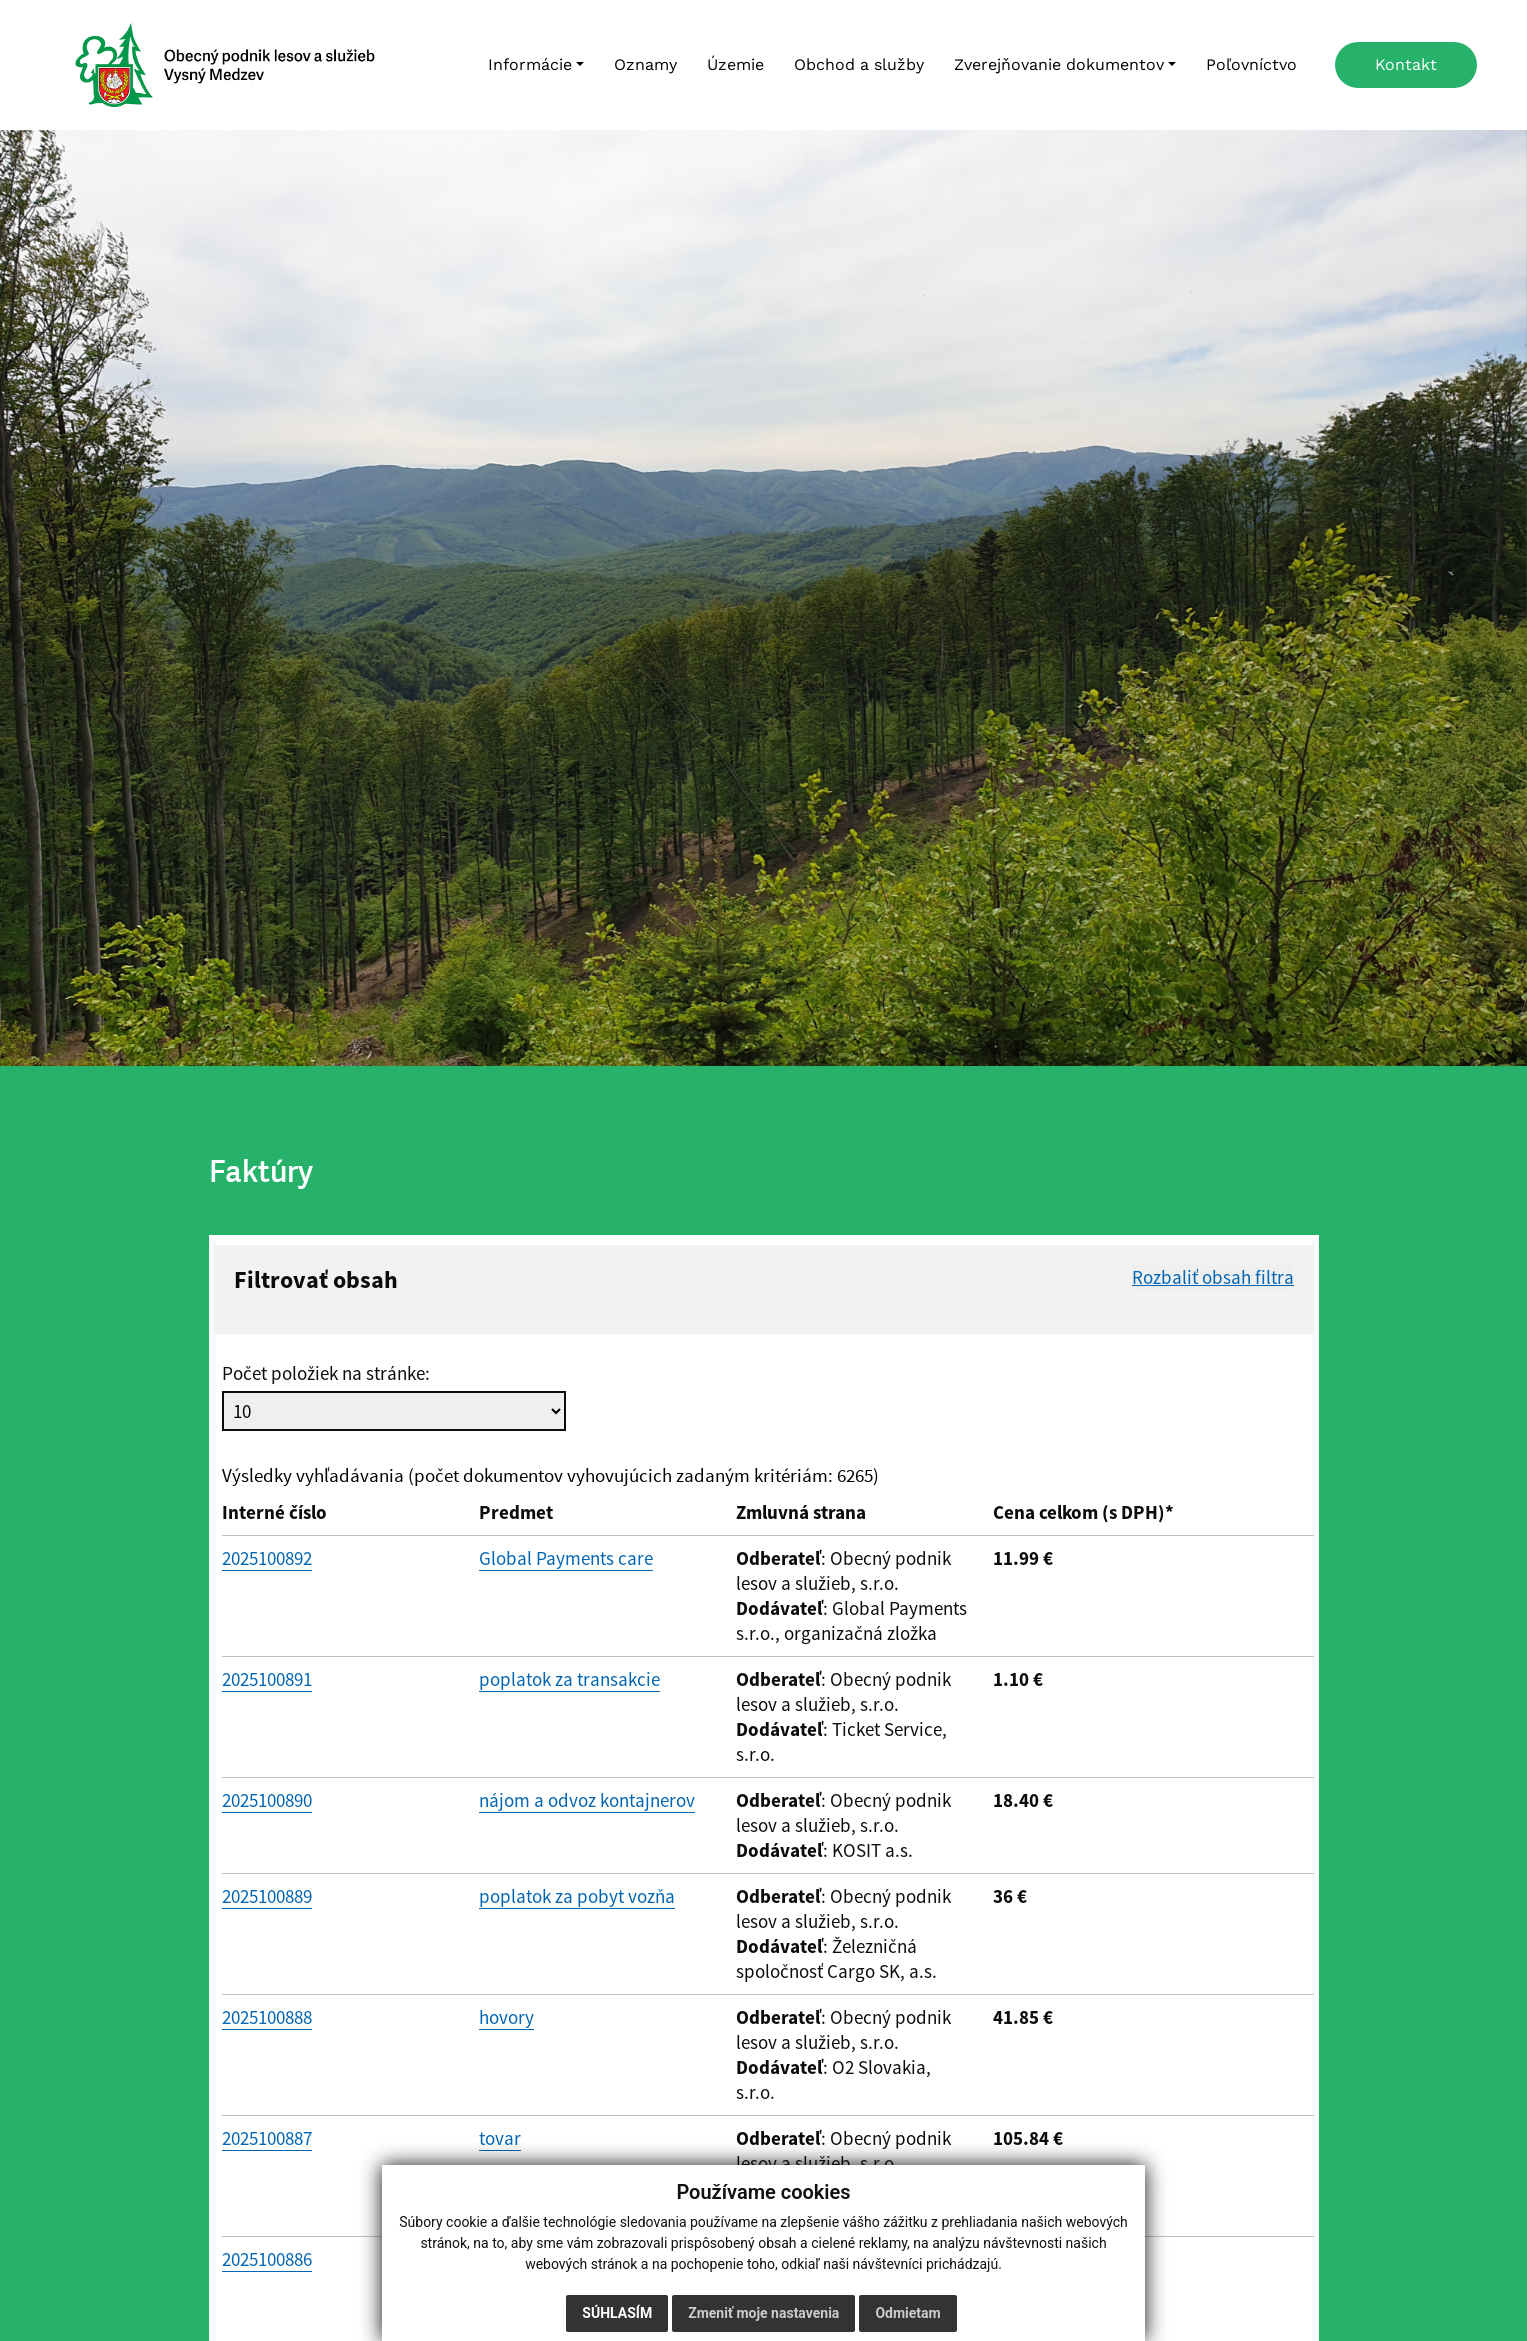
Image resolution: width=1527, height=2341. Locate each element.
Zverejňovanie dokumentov (1059, 64)
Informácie (530, 64)
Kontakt (1406, 64)
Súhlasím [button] (617, 2313)
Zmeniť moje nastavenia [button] (763, 2313)
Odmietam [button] (907, 2313)
